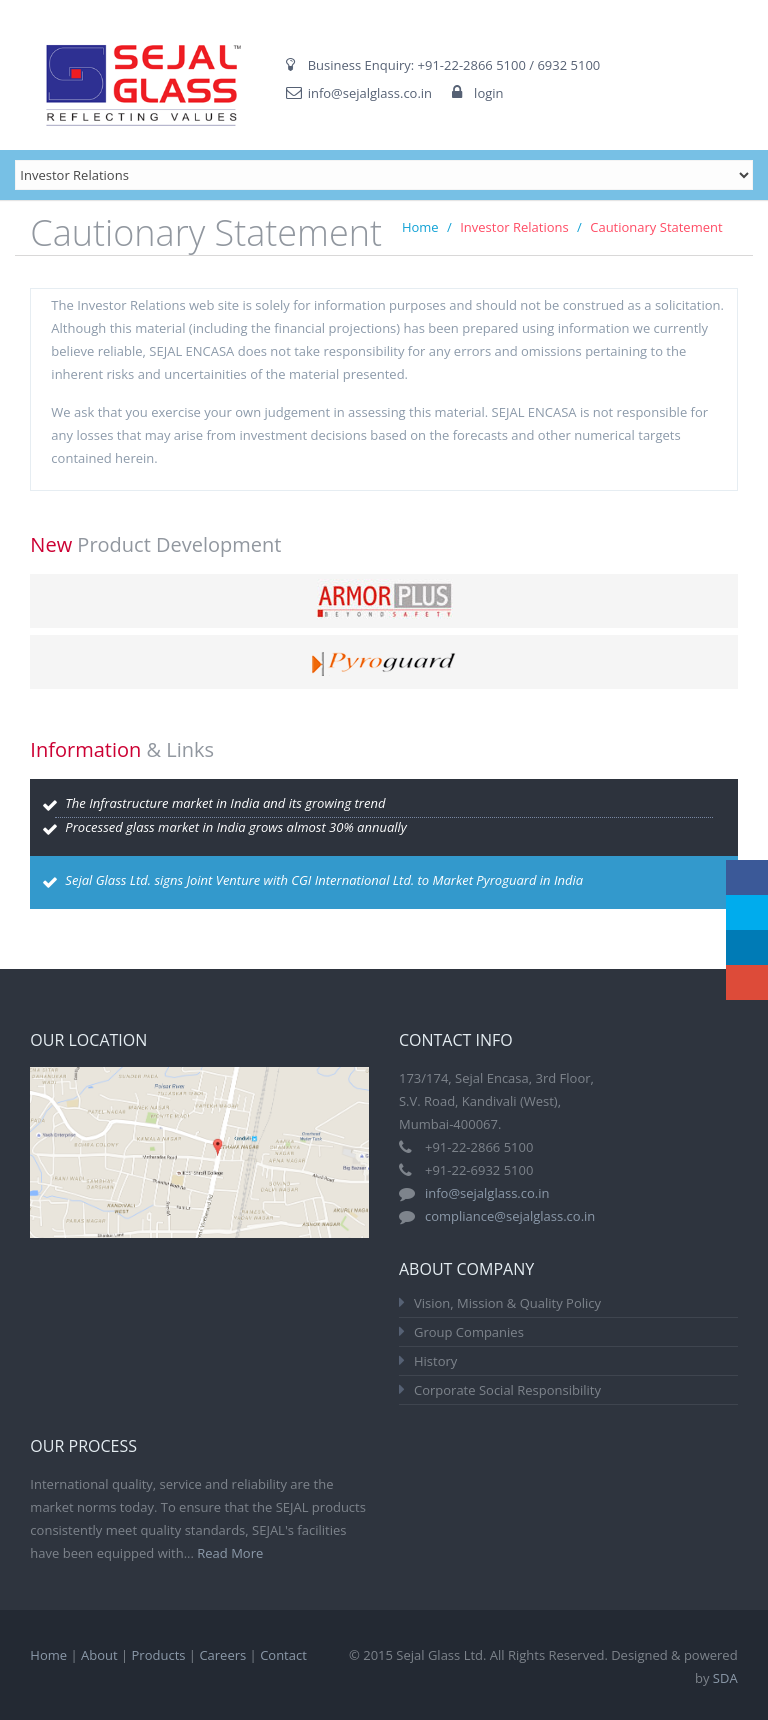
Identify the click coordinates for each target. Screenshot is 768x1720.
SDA (725, 1678)
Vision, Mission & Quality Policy (507, 1303)
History (435, 1361)
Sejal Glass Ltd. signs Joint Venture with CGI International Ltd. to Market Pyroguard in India (324, 880)
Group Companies (469, 1332)
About (99, 1655)
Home (420, 227)
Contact (283, 1655)
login (488, 93)
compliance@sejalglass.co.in (510, 1216)
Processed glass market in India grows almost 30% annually (236, 827)
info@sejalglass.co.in (370, 93)
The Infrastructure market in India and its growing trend (225, 803)
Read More (230, 1553)
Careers (222, 1655)
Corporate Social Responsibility (507, 1390)
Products (159, 1655)
